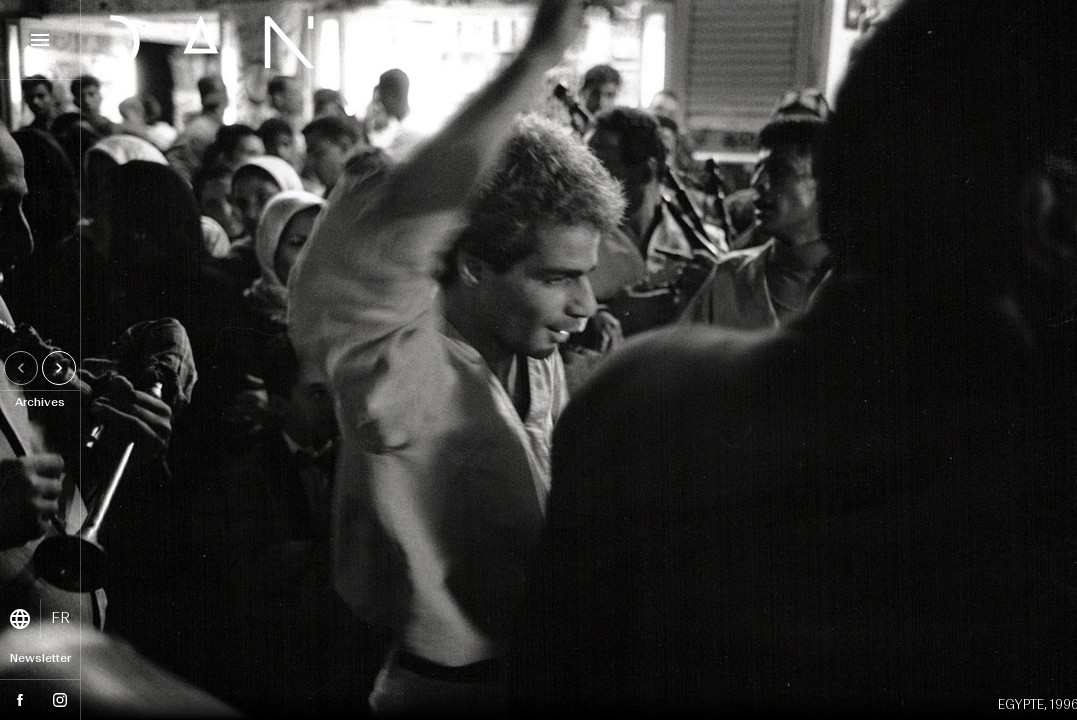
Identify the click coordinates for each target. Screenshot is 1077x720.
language (20, 619)
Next (62, 367)
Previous (24, 367)
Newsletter (40, 659)
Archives (40, 403)
